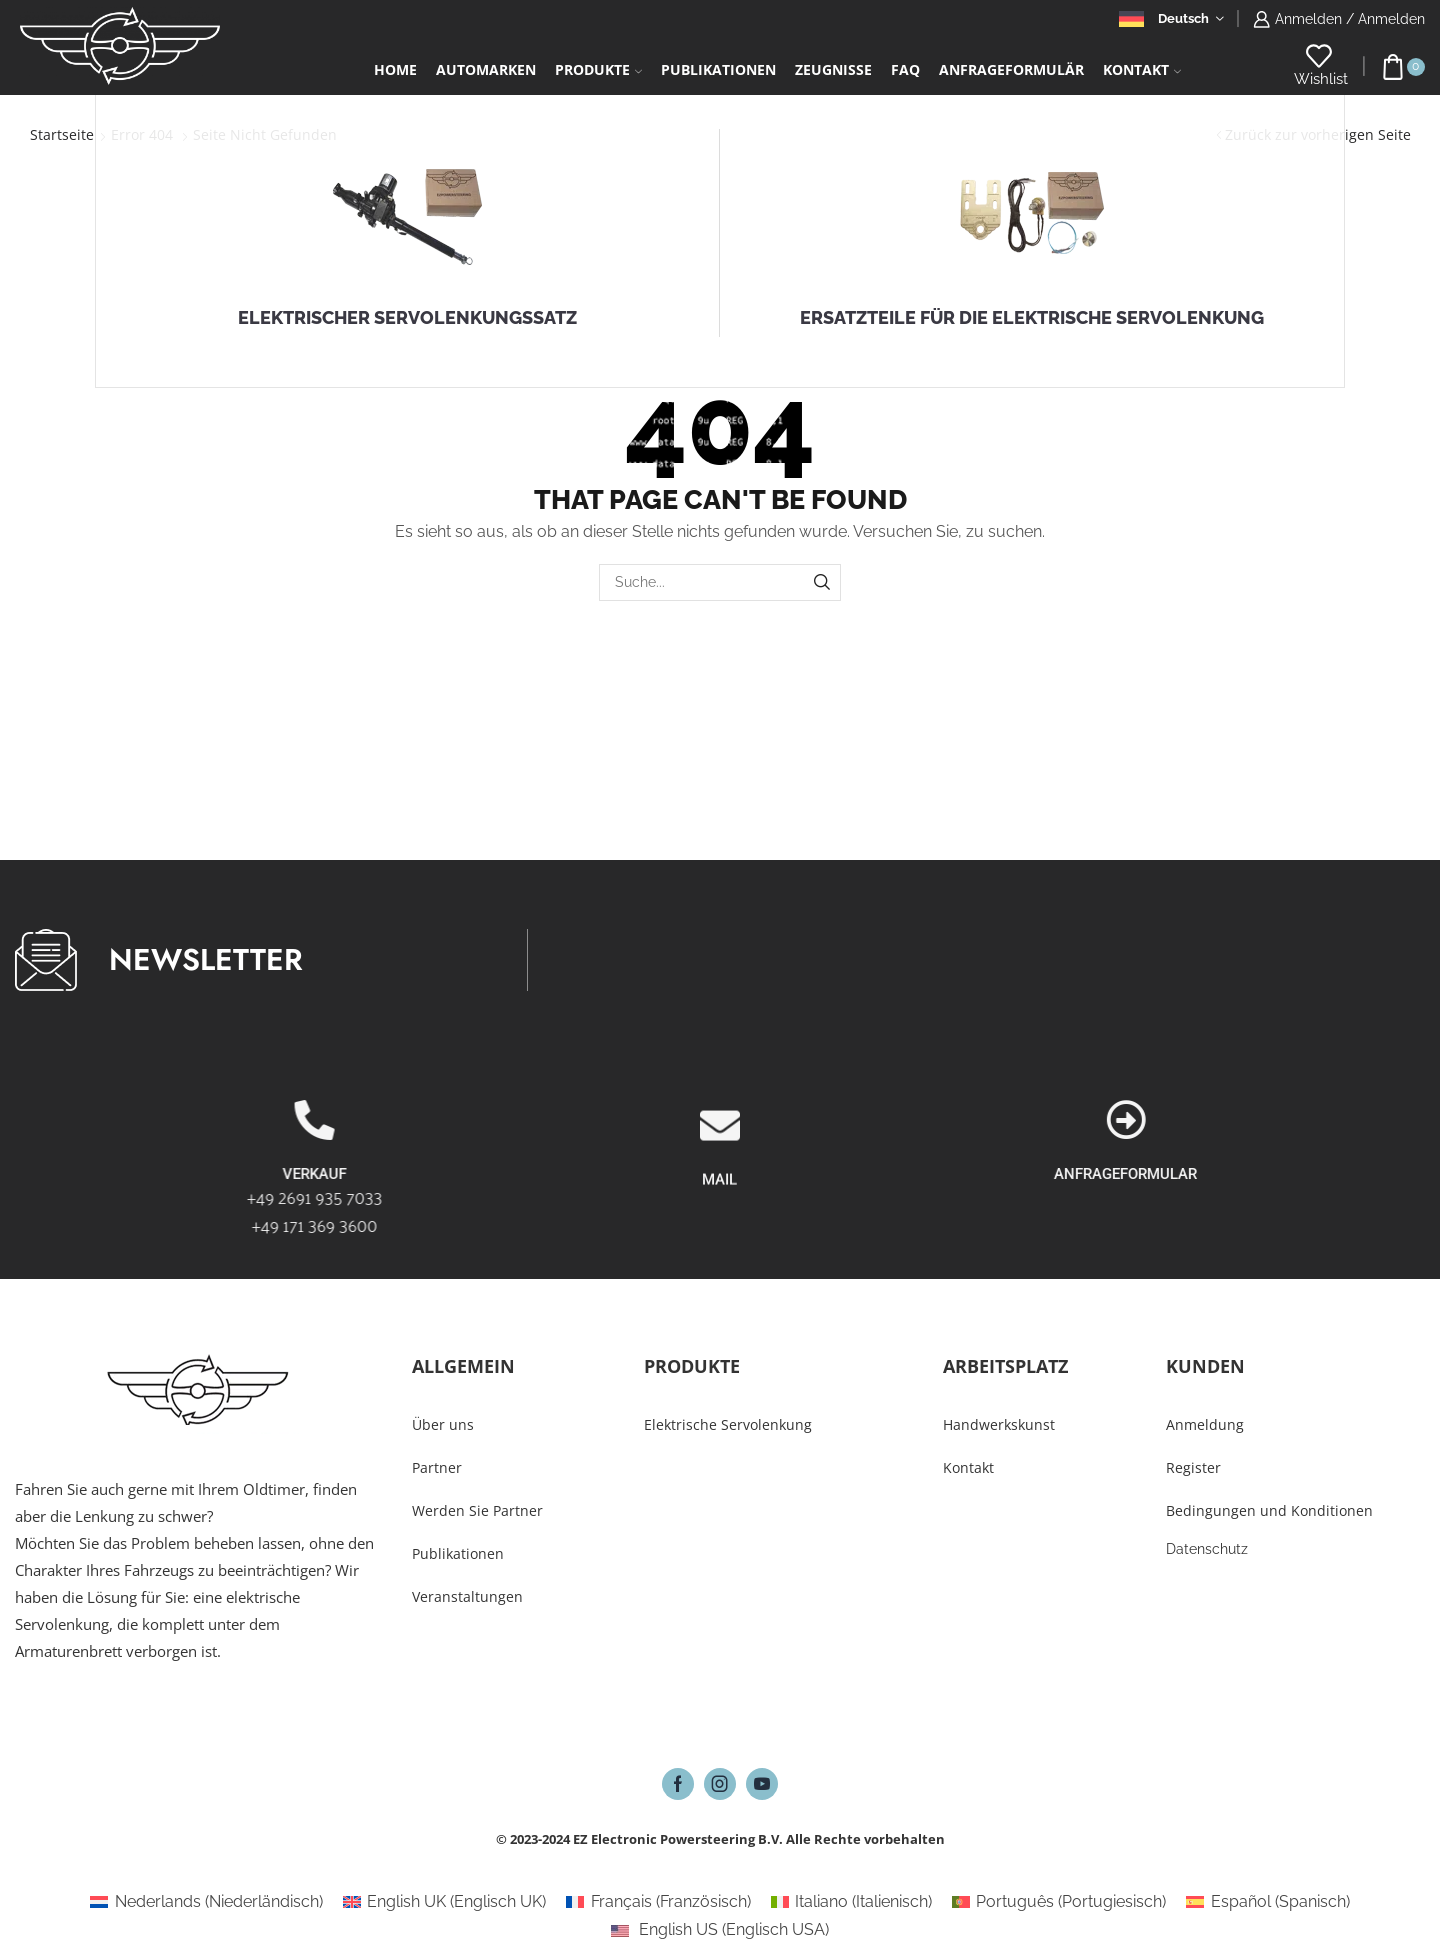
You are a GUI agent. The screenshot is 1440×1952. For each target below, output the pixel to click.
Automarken (486, 69)
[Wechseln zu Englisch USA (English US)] (720, 1930)
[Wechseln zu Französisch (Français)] (658, 1902)
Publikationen (718, 69)
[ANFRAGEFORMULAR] (1401, 1120)
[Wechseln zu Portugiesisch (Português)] (1059, 1902)
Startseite (62, 134)
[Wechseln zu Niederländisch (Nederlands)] (206, 1902)
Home (395, 69)
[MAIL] (720, 1226)
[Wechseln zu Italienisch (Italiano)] (851, 1902)
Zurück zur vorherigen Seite (1318, 134)
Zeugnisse (833, 69)
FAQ (905, 69)
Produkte (598, 69)
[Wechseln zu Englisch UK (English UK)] (444, 1902)
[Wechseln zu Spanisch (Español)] (1267, 1902)
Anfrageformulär (1011, 69)
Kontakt (1142, 69)
